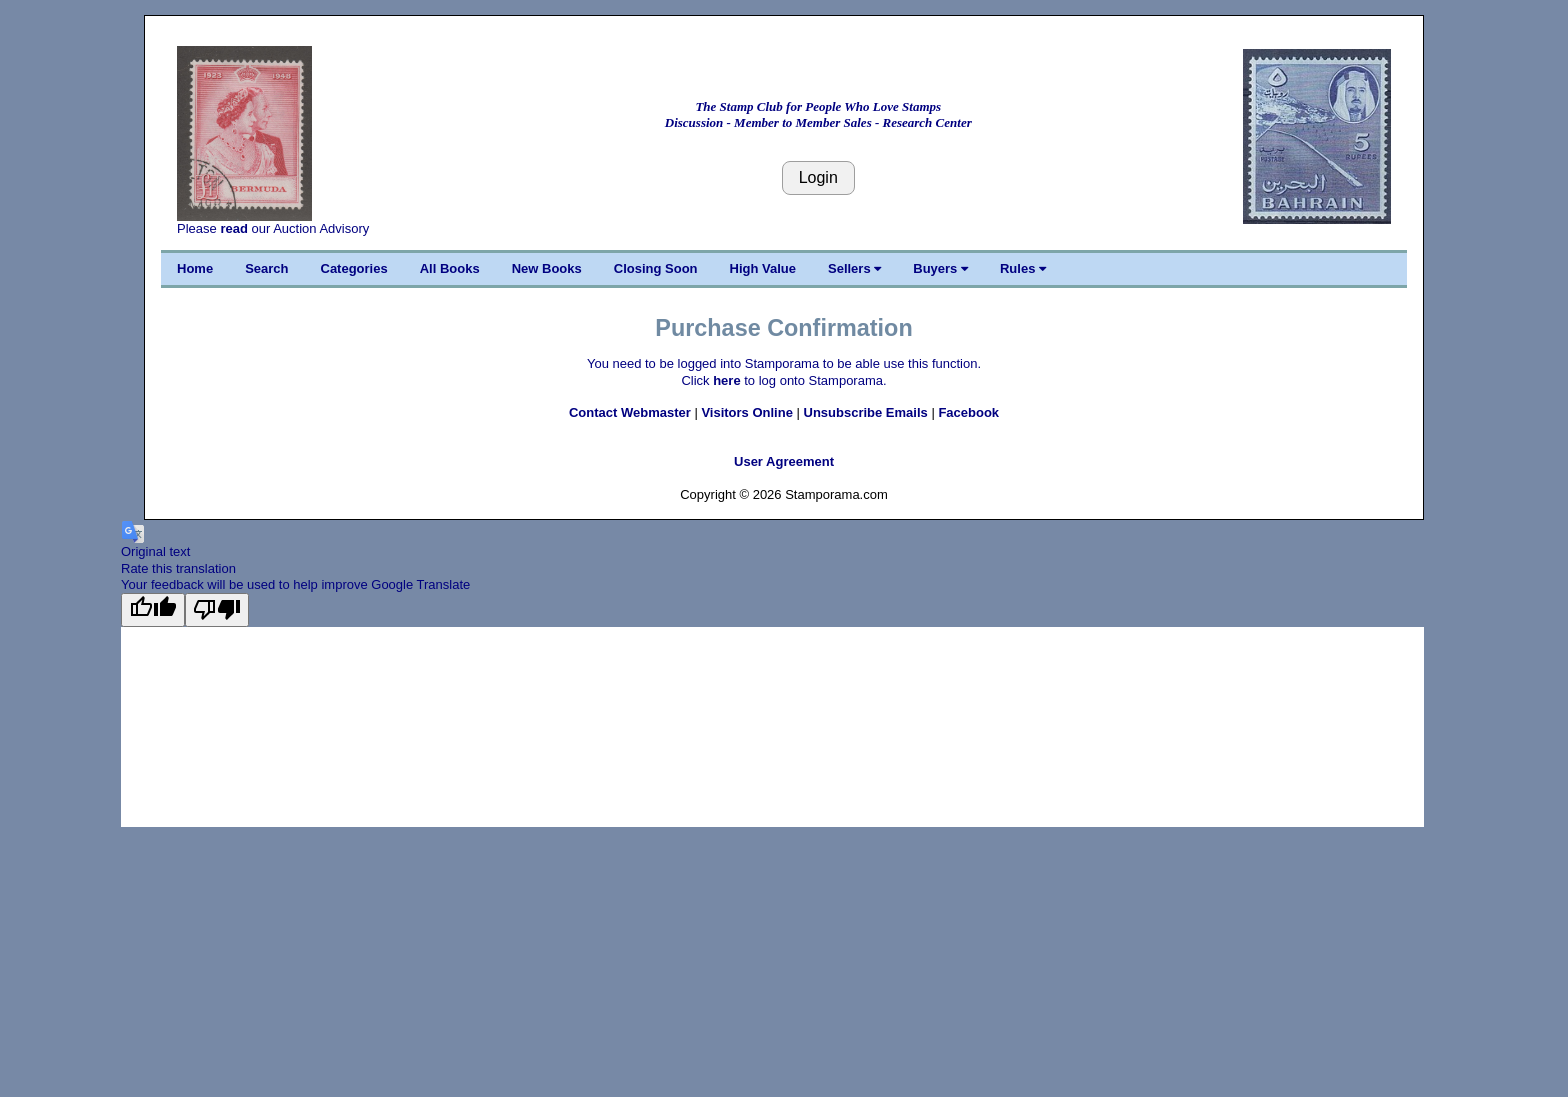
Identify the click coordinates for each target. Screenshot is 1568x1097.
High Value (763, 268)
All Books (450, 268)
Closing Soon (656, 268)
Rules (1023, 268)
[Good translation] (153, 610)
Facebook (968, 412)
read (233, 228)
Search (266, 268)
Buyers (940, 268)
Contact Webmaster (630, 412)
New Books (547, 268)
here (726, 380)
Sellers (854, 268)
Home (195, 268)
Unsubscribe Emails (866, 412)
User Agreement (784, 461)
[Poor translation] (217, 610)
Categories (354, 268)
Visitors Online (747, 412)
